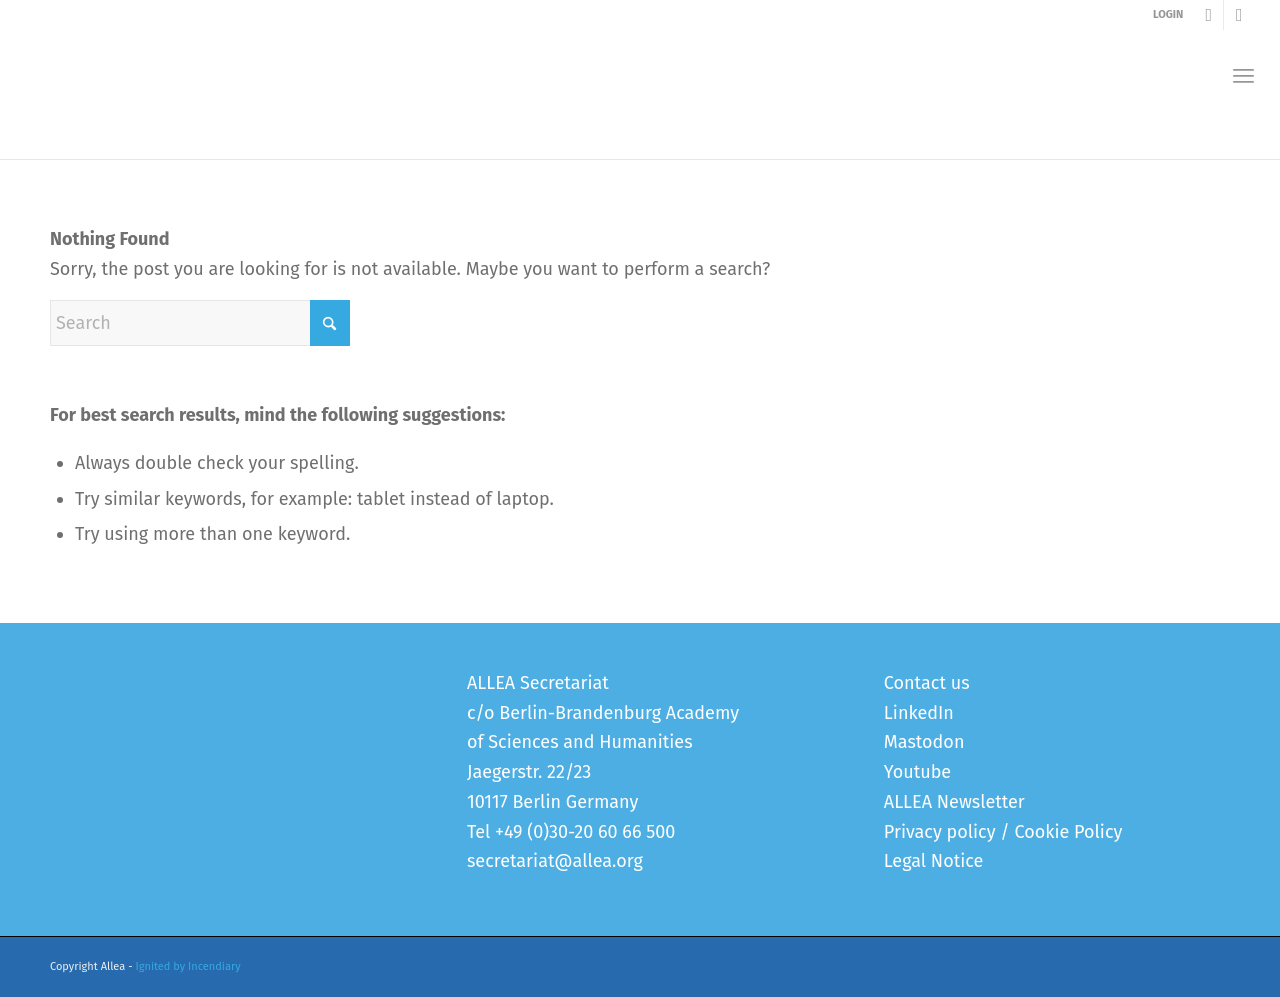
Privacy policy (940, 832)
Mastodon (924, 742)
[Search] (200, 323)
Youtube (917, 772)
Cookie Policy (1068, 832)
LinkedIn (919, 713)
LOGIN (1168, 14)
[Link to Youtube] (1208, 15)
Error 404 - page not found (145, 138)
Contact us (927, 683)
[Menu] (1243, 75)
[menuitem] (1243, 75)
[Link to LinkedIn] (1239, 15)
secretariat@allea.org (555, 861)
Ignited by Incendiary (188, 966)
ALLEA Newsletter (954, 802)
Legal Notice (933, 861)
